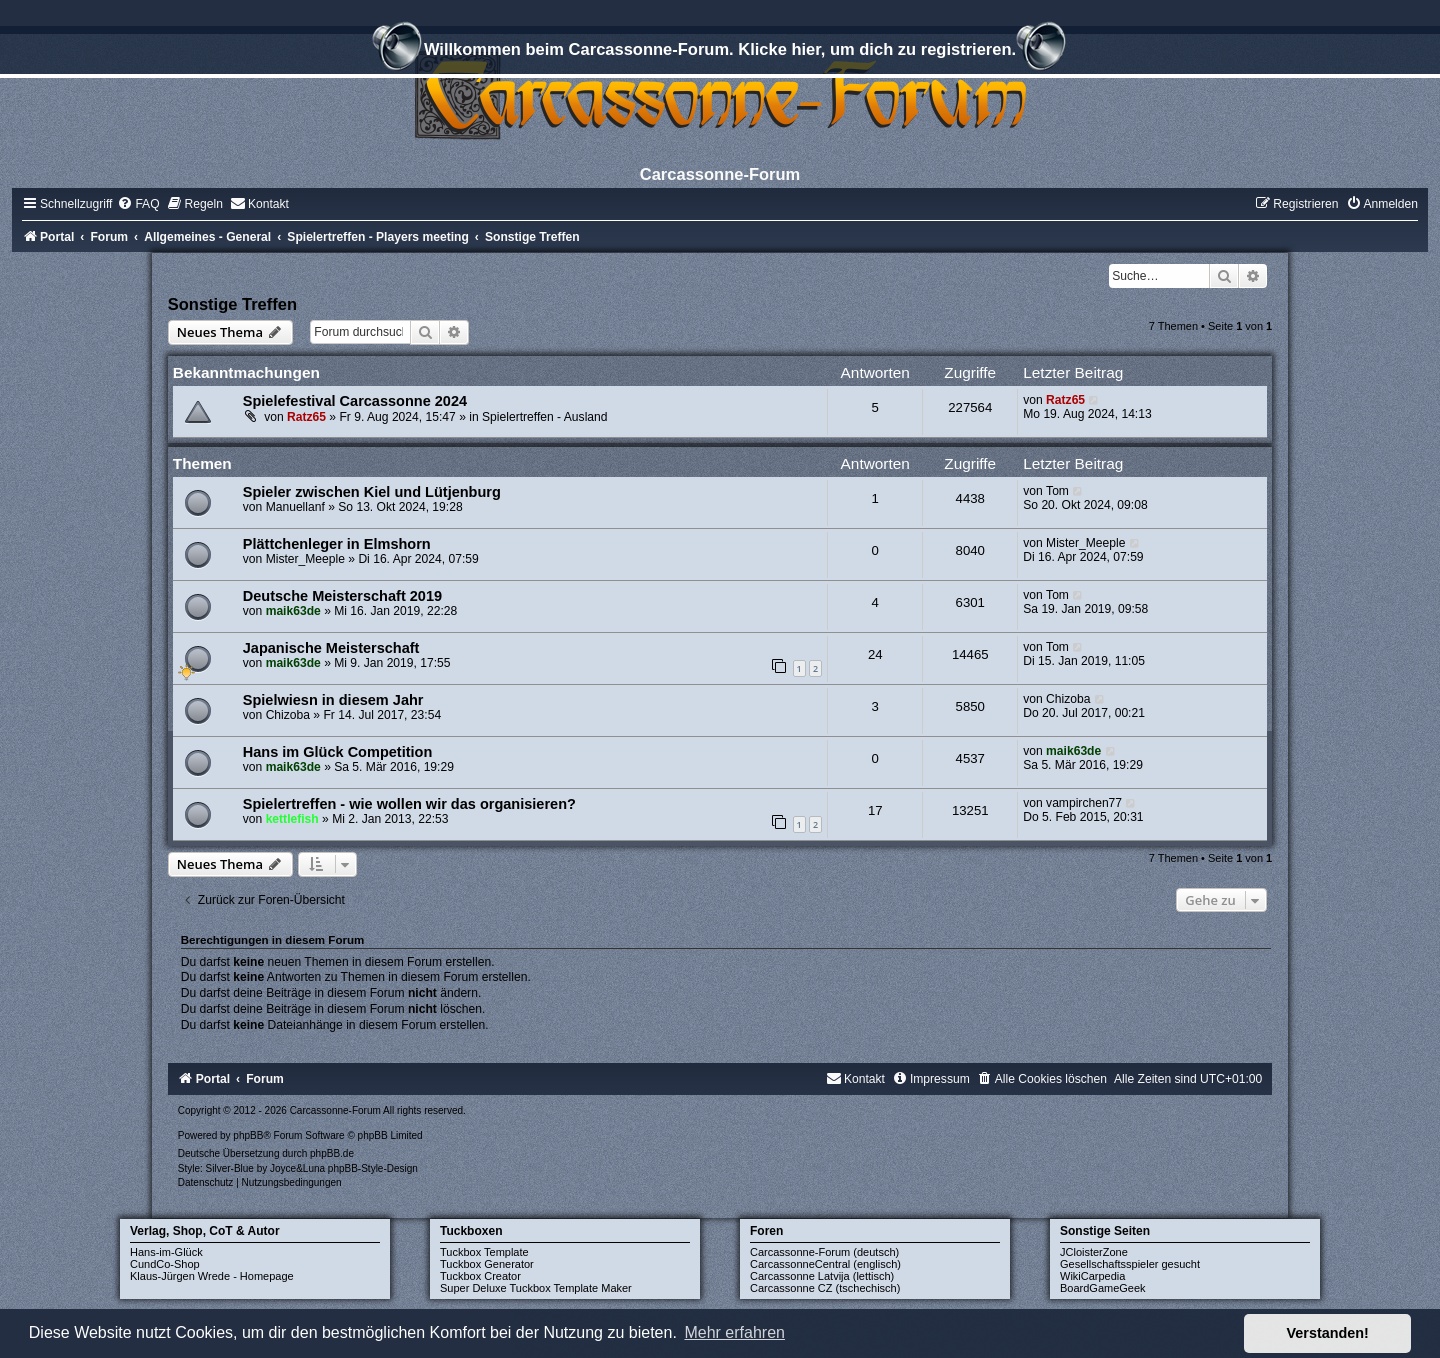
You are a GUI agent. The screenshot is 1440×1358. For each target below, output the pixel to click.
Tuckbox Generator (487, 1264)
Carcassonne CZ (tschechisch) (825, 1288)
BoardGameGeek (1103, 1288)
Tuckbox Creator (480, 1276)
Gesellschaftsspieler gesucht (1130, 1264)
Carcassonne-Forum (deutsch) (824, 1252)
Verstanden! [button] (1328, 1333)
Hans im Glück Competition (338, 752)
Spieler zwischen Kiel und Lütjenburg (372, 492)
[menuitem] (138, 204)
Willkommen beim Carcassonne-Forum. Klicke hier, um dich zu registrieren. (720, 52)
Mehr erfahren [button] (734, 1332)
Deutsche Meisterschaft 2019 (342, 596)
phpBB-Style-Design (373, 1168)
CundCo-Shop (165, 1264)
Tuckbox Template (484, 1252)
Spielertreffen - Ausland (545, 417)
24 (875, 654)
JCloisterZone (1094, 1252)
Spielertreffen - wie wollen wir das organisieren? (409, 804)
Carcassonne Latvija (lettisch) (822, 1276)
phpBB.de (332, 1153)
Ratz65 (306, 417)
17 (875, 810)
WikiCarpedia (1092, 1276)
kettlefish (292, 819)
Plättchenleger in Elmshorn (337, 544)
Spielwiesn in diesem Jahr (333, 700)
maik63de (293, 611)
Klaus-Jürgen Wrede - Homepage (212, 1276)
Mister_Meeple (305, 559)
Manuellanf (295, 507)
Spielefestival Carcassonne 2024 (355, 401)
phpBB (248, 1135)
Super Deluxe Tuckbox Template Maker (536, 1288)
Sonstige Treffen (232, 304)
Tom (1057, 491)
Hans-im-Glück (166, 1252)
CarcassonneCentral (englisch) (825, 1264)
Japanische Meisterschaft (331, 648)
